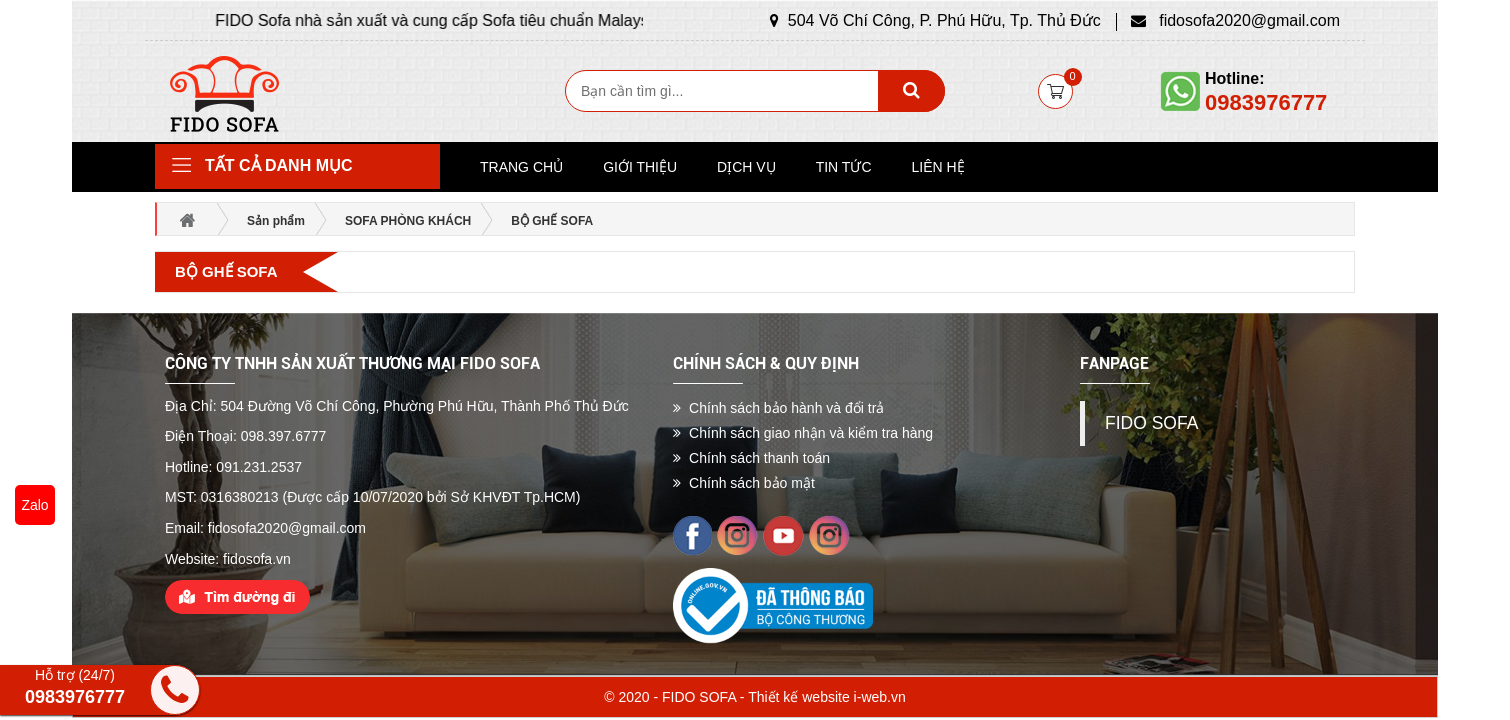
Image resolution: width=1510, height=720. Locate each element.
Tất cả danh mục (279, 165)
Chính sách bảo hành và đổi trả (778, 408)
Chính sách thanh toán (751, 458)
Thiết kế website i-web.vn (827, 697)
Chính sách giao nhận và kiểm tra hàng (803, 433)
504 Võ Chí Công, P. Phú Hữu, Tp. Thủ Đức (935, 20)
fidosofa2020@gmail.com (1235, 20)
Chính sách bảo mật (744, 483)
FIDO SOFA (1151, 423)
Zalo (34, 505)
